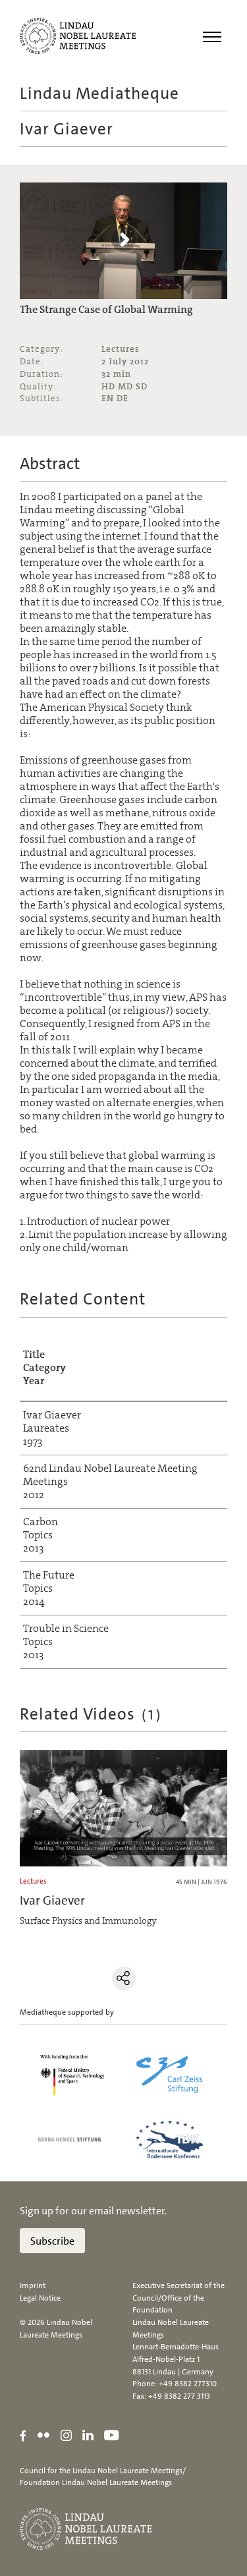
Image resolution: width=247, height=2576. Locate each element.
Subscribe (52, 2241)
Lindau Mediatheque (99, 93)
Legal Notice (40, 2298)
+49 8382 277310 (188, 2383)
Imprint (32, 2285)
